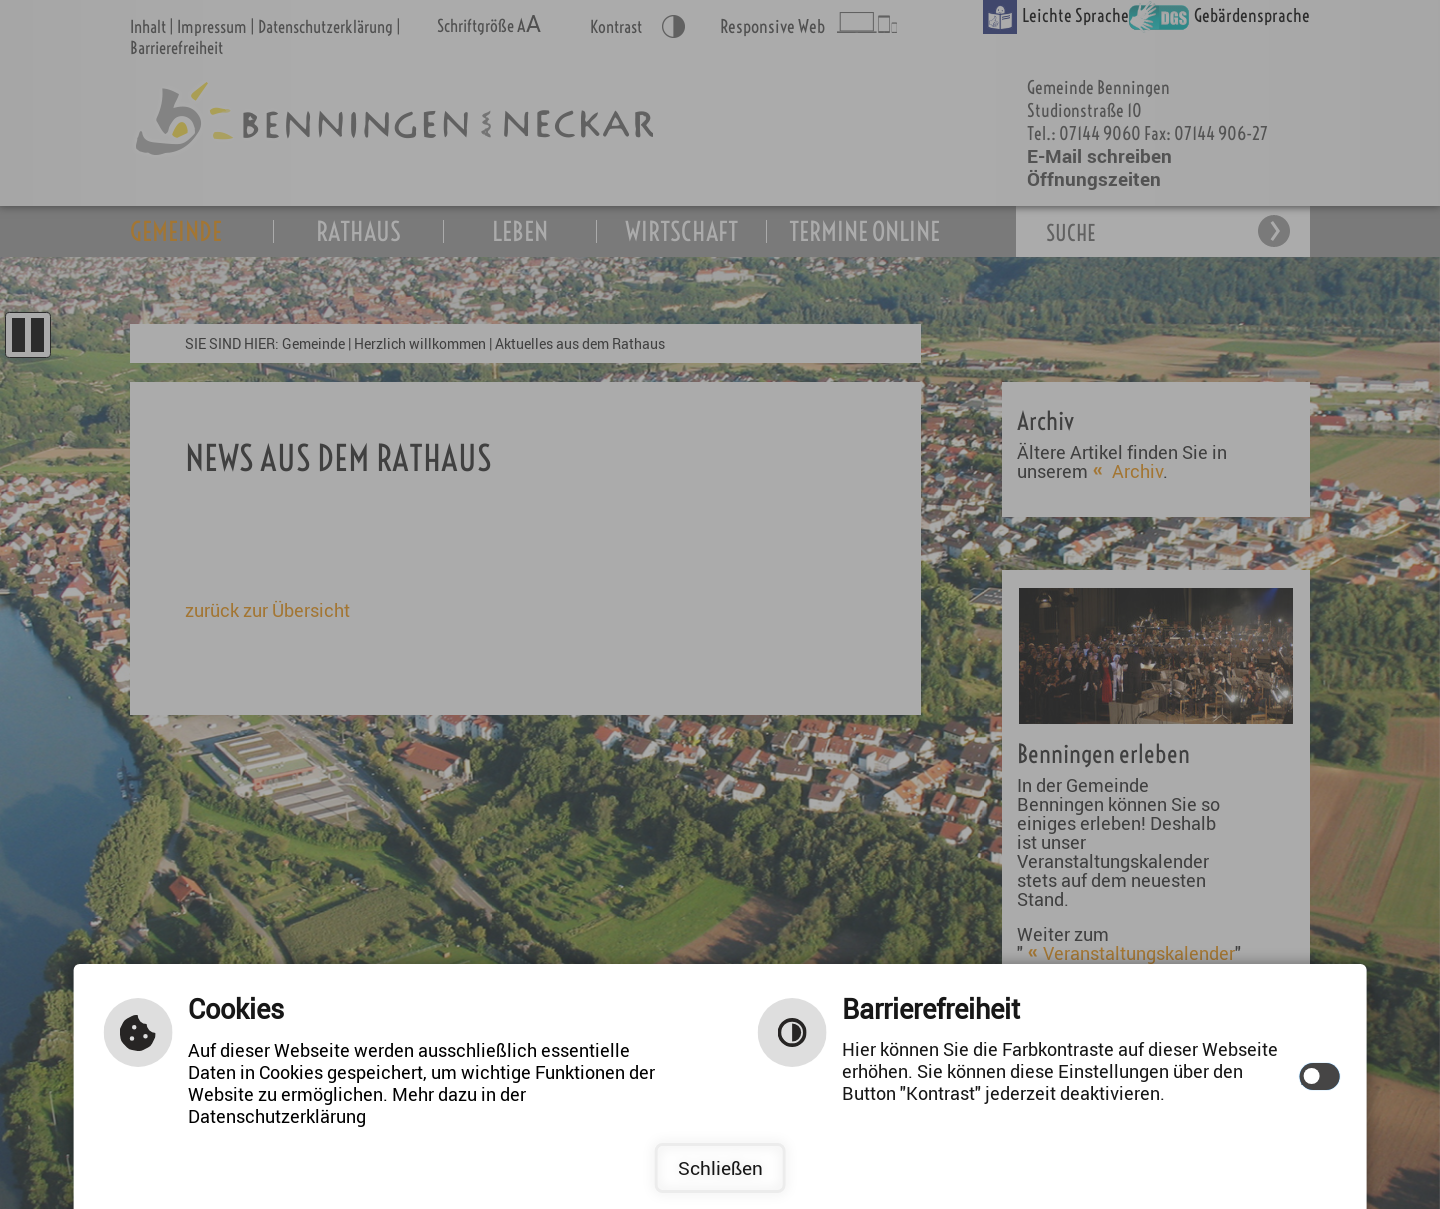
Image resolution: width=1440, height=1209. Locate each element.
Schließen (720, 1168)
